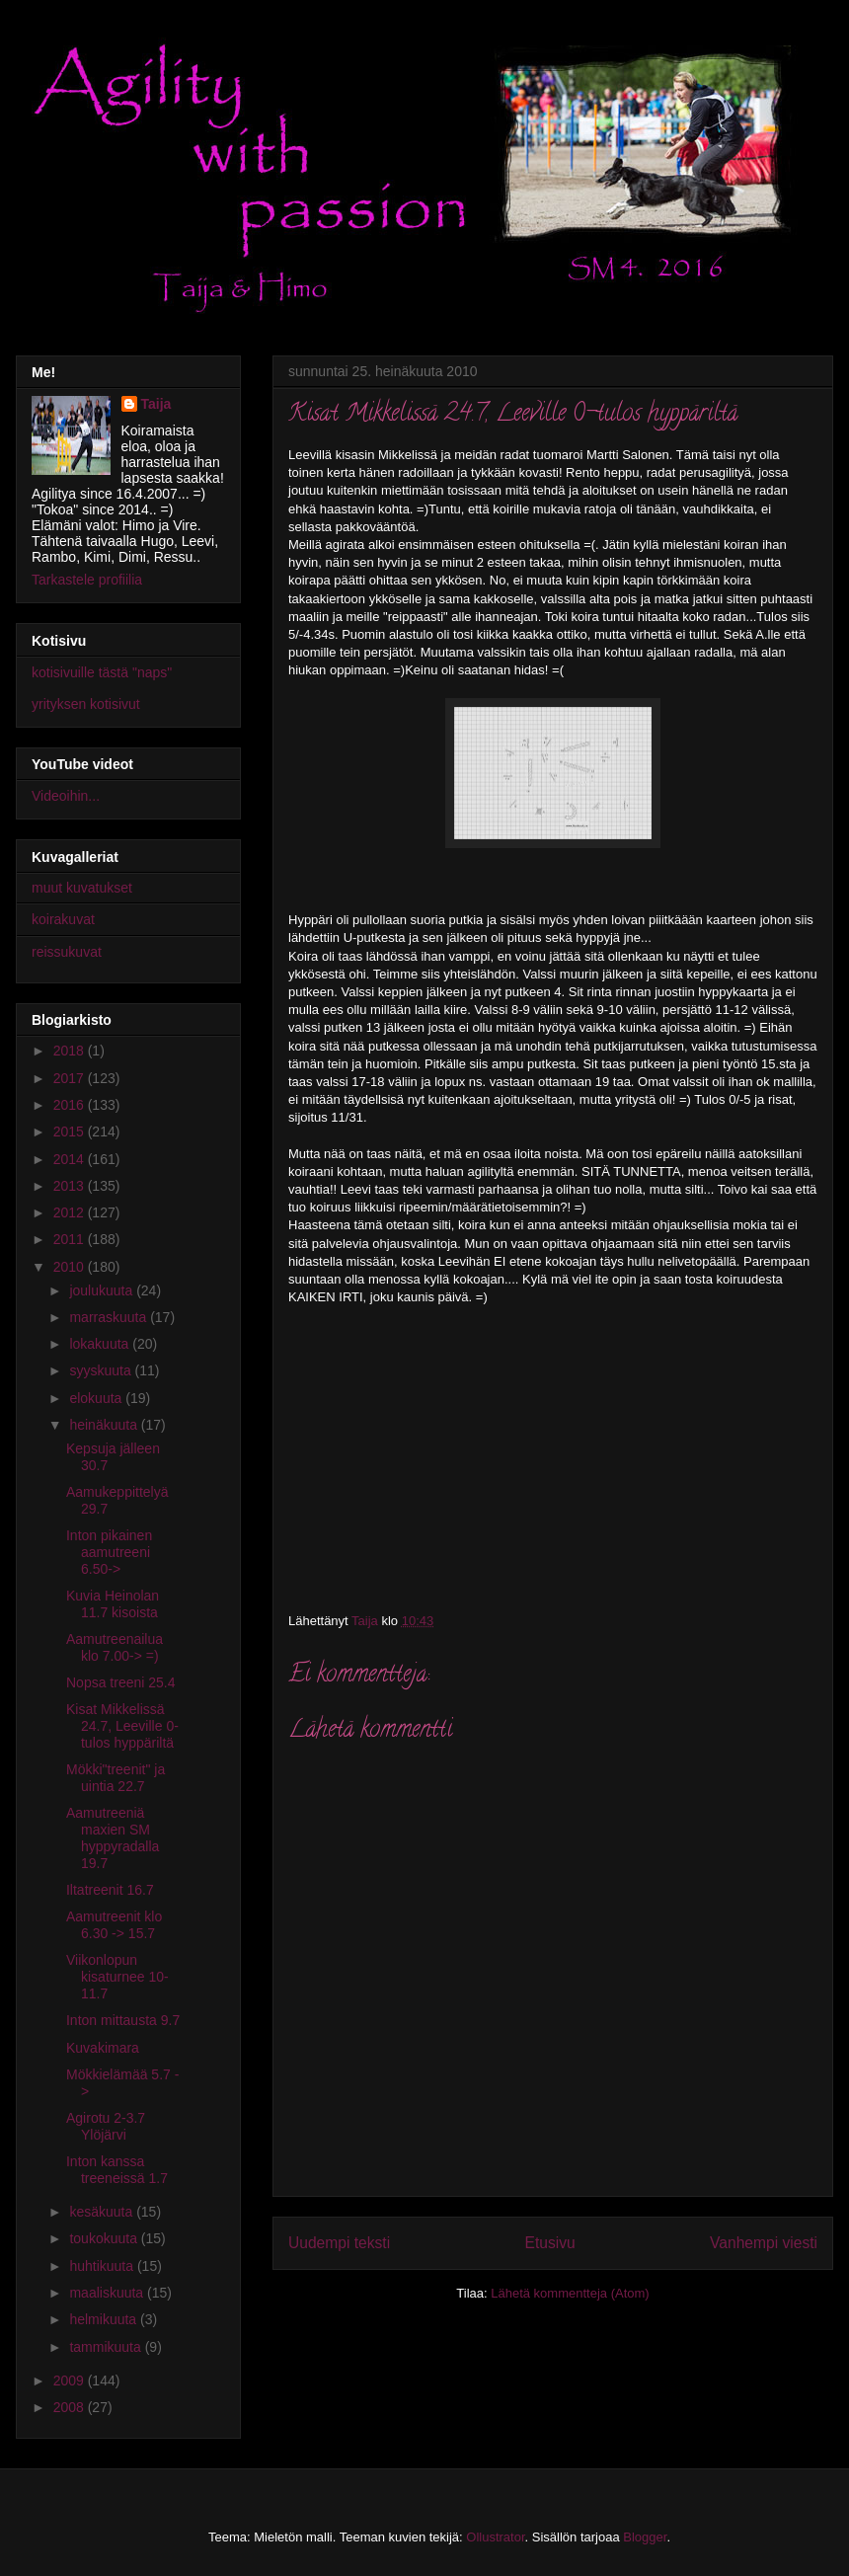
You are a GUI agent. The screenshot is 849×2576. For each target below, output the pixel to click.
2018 (70, 1050)
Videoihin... (66, 796)
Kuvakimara (102, 2048)
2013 (70, 1186)
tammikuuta (106, 2347)
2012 (70, 1212)
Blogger (644, 2537)
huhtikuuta (103, 2266)
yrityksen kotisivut (86, 704)
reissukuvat (67, 952)
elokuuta (97, 1398)
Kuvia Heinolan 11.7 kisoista (112, 1604)
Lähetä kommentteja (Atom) (570, 2293)
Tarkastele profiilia (87, 579)
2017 (70, 1078)
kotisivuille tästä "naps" (102, 672)
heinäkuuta (104, 1425)
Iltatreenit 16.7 (110, 1890)
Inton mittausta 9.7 (123, 2020)
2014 (70, 1159)
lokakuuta (100, 1344)
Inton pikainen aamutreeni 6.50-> (109, 1552)
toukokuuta (104, 2238)
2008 (70, 2407)
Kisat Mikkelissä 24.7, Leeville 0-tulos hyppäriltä (122, 1726)
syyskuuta (101, 1370)
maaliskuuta (108, 2293)
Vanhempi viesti (763, 2242)
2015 (70, 1131)
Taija (156, 404)
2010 (70, 1267)
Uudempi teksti (339, 2242)
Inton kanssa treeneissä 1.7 (117, 2169)
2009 (70, 2380)
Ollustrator (495, 2537)
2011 (70, 1239)
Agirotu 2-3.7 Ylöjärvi (105, 2126)
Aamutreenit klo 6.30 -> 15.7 (114, 1925)
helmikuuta (104, 2319)
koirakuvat (63, 919)
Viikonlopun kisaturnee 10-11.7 (117, 1976)
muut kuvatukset (82, 888)
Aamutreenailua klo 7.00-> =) (114, 1647)
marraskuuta (109, 1317)
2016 (70, 1105)
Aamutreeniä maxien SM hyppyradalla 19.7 (112, 1837)
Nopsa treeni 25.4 (121, 1682)
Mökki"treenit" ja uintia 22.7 (115, 1777)
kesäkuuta (102, 2212)
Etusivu (550, 2242)
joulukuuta (102, 1290)
